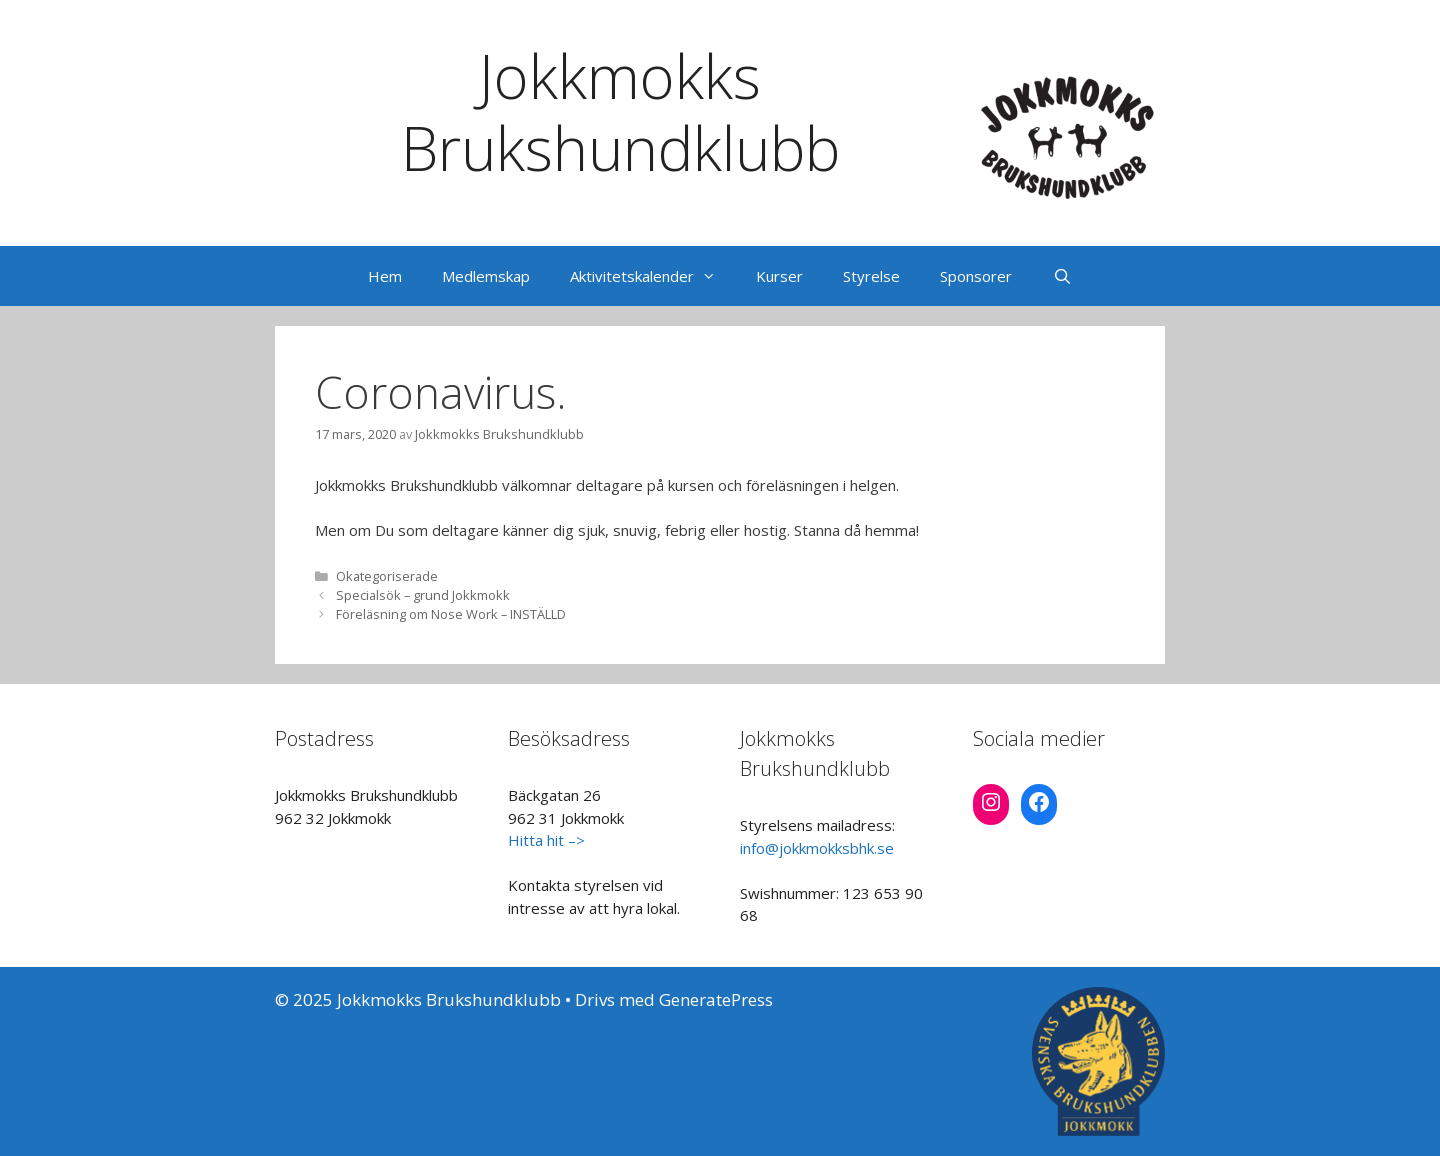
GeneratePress (716, 999)
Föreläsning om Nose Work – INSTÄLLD (451, 614)
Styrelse (871, 276)
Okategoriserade (387, 576)
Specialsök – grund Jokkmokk (423, 595)
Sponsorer (976, 276)
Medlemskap (486, 276)
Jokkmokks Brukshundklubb (620, 112)
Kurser (779, 276)
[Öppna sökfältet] (1061, 276)
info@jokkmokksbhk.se (817, 848)
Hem (385, 276)
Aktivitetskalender (653, 276)
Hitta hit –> (546, 840)
